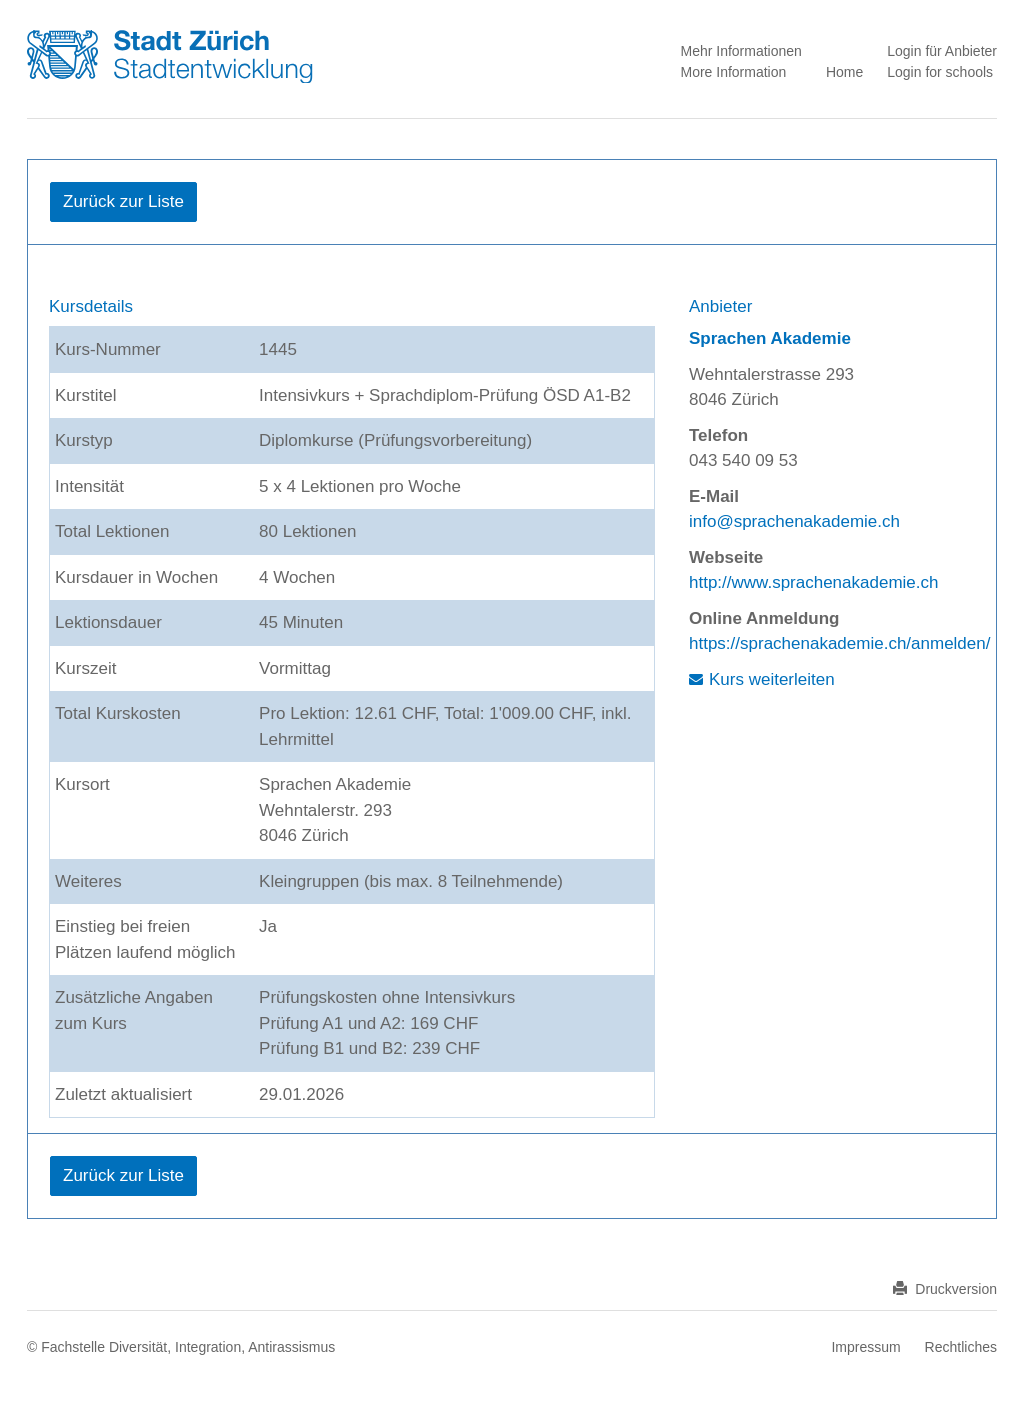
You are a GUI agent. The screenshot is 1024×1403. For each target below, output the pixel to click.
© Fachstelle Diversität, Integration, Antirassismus (181, 1347)
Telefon (718, 435)
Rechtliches (961, 1347)
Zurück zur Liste (123, 201)
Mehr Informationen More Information (740, 61)
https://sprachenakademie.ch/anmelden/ (839, 643)
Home (844, 72)
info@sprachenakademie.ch (794, 521)
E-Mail (714, 496)
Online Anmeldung (764, 618)
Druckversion (945, 1289)
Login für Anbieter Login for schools (942, 61)
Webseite (726, 557)
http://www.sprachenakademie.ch (813, 582)
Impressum (865, 1347)
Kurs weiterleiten (772, 679)
